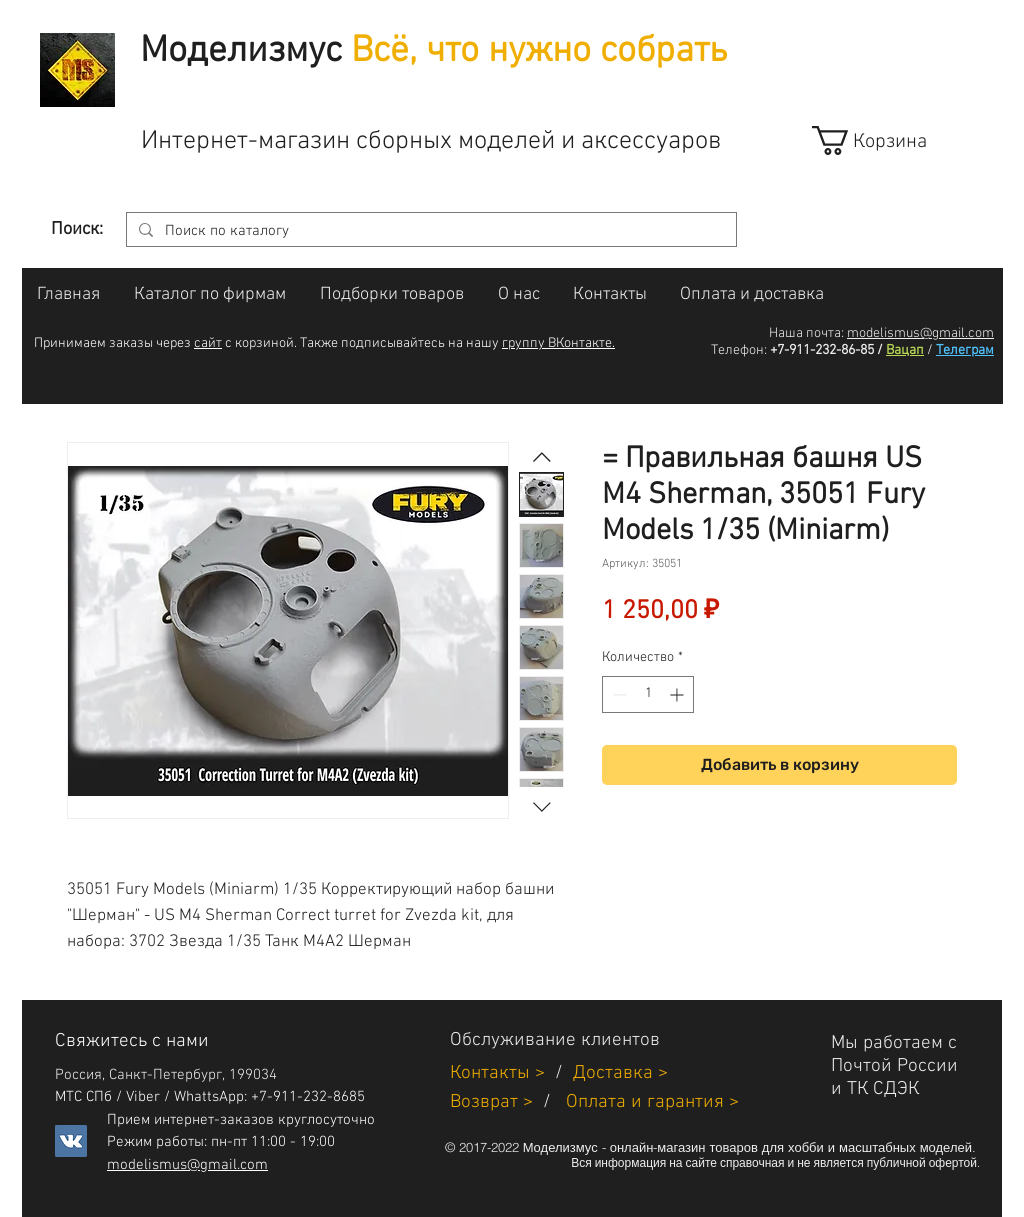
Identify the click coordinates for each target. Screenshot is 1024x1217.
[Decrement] (617, 694)
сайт (208, 343)
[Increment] (678, 694)
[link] (887, 140)
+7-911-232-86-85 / (826, 350)
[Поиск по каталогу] (429, 231)
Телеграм (965, 350)
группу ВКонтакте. (558, 343)
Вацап (905, 350)
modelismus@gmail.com (920, 333)
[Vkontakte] (71, 1141)
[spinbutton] (648, 694)
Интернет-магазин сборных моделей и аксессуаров (431, 141)
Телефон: (739, 350)
